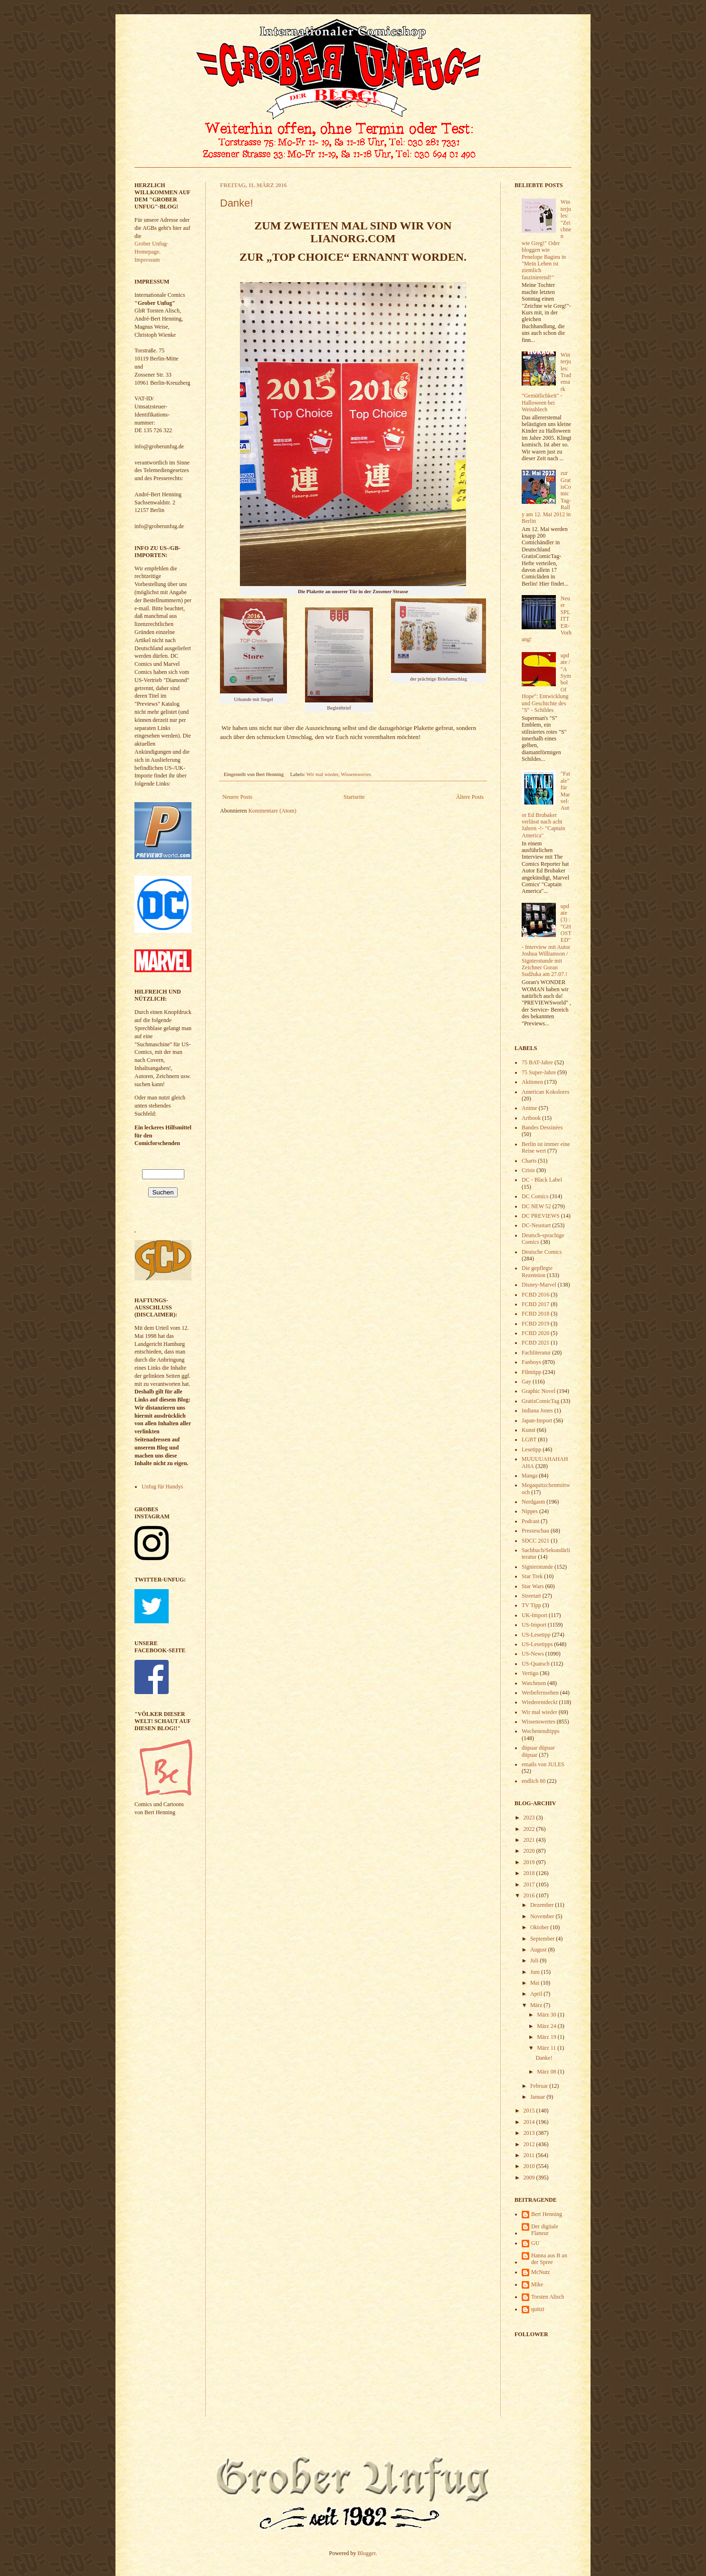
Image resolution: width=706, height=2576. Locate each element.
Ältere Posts (470, 797)
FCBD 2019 (535, 1323)
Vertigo (530, 1673)
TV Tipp (531, 1605)
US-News (533, 1653)
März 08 (547, 2071)
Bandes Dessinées (542, 1127)
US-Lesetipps (537, 1644)
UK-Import (534, 1615)
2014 (530, 2122)
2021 (530, 1840)
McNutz (540, 2272)
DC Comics (535, 1196)
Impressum (147, 259)
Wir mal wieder (322, 774)
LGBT (529, 1439)
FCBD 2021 (535, 1342)
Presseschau (535, 1530)
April (537, 1993)
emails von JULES (543, 1764)
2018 (530, 1873)
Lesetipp (531, 1449)
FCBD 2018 (535, 1313)
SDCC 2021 (535, 1540)
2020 (530, 1850)
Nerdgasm (533, 1501)
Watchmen (534, 1683)
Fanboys (531, 1362)
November (543, 1916)
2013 (530, 2133)
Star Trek (532, 1576)
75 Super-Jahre (539, 1072)
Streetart (531, 1595)
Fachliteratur (536, 1352)
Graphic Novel (538, 1391)
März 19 (547, 2037)
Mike (537, 2284)
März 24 (547, 2026)
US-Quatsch (536, 1663)
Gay (526, 1381)
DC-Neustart (536, 1225)
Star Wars (533, 1586)
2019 (530, 1862)
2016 (530, 1895)
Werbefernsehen (540, 1692)
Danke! (236, 203)
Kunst (528, 1430)
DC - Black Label (542, 1179)
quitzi (537, 2309)
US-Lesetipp (536, 1634)
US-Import (534, 1624)
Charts (529, 1160)
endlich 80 (533, 1781)
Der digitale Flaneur (544, 2229)
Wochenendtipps (541, 1731)
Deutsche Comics (542, 1252)
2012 (530, 2144)
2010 (530, 2166)
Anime (529, 1108)
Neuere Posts (237, 797)
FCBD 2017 (535, 1304)
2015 (530, 2110)
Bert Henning (546, 2214)
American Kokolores (545, 1092)
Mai (535, 1982)
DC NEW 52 (536, 1206)
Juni (535, 1972)
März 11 (547, 2048)
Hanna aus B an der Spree (549, 2258)
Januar (538, 2096)
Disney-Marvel (539, 1284)
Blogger (367, 2553)
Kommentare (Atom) (272, 810)
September (543, 1938)
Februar (539, 2086)
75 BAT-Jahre (537, 1062)
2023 (530, 1817)
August (539, 1949)
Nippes (530, 1511)
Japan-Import (537, 1420)
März (537, 2005)
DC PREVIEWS (541, 1215)
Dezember (542, 1905)
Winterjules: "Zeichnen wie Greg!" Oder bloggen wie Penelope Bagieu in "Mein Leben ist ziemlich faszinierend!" (546, 239)
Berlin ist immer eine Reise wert (546, 1147)
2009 (530, 2177)
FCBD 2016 (535, 1294)
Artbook (531, 1118)
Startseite (354, 797)
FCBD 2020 (535, 1333)
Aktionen (532, 1082)
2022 (530, 1829)
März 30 (547, 2014)
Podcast (530, 1521)
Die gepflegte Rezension (537, 1271)
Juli (535, 1960)
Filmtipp (531, 1372)
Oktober (540, 1927)
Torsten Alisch (547, 2296)
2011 (530, 2155)
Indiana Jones (537, 1410)
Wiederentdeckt (539, 1702)
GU (535, 2243)
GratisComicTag (540, 1401)
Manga (529, 1475)
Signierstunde (537, 1566)
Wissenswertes (356, 774)
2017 (530, 1884)
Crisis (528, 1170)
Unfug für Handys (162, 1486)
